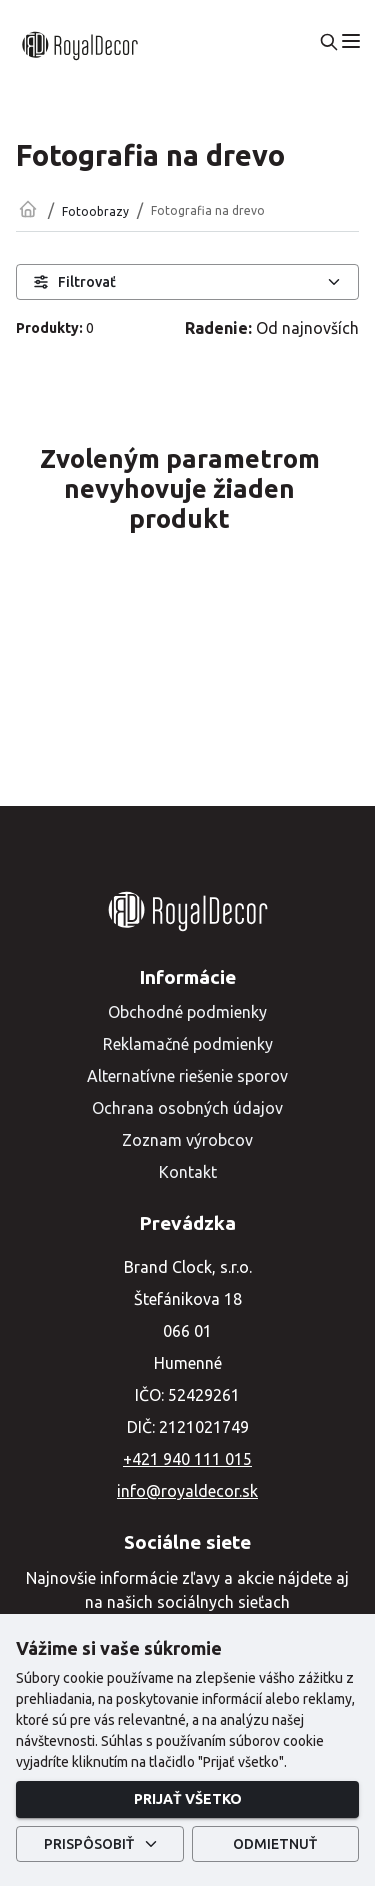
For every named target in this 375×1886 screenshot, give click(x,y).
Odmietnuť (276, 1844)
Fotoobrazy (95, 211)
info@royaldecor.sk (187, 1491)
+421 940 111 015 (187, 1459)
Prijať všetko (187, 1799)
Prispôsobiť (100, 1844)
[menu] (351, 41)
